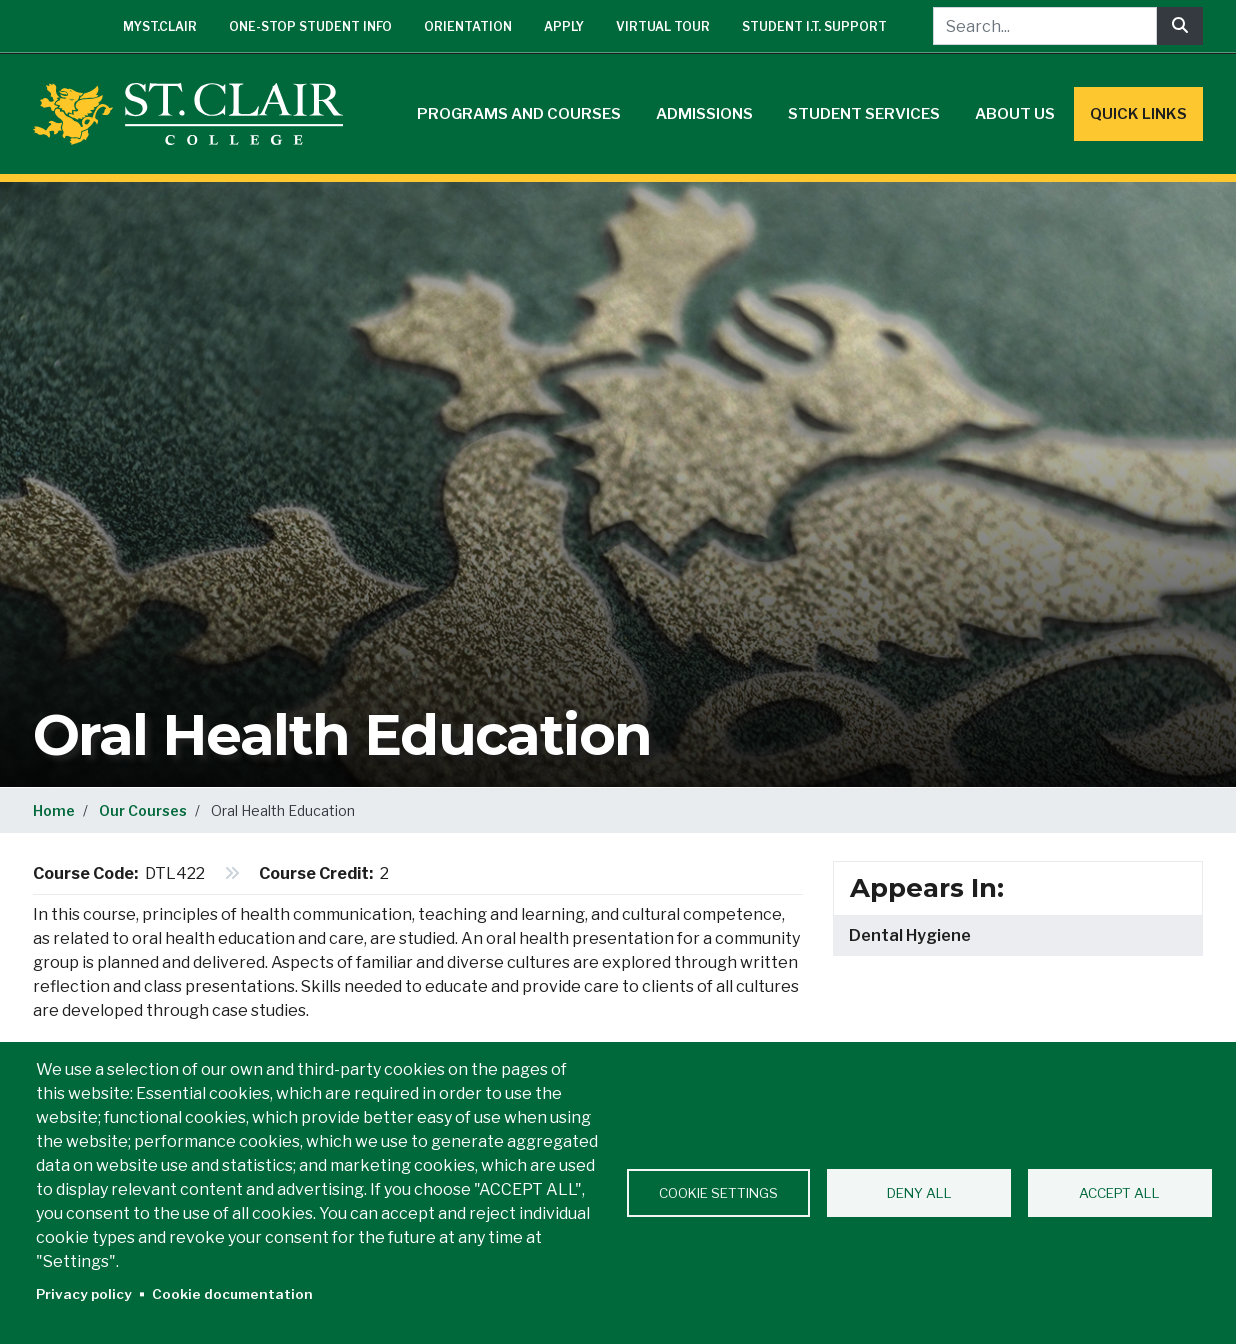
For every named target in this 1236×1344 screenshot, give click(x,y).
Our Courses (143, 810)
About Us (1015, 114)
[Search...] (1045, 26)
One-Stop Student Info (310, 26)
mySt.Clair (160, 26)
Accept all (1119, 1193)
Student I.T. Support (814, 26)
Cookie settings (718, 1193)
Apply (564, 26)
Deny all (919, 1193)
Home (54, 810)
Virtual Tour (663, 26)
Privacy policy (84, 1294)
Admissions (704, 114)
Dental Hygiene (910, 935)
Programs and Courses (519, 114)
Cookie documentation (232, 1294)
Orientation (468, 26)
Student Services (864, 114)
